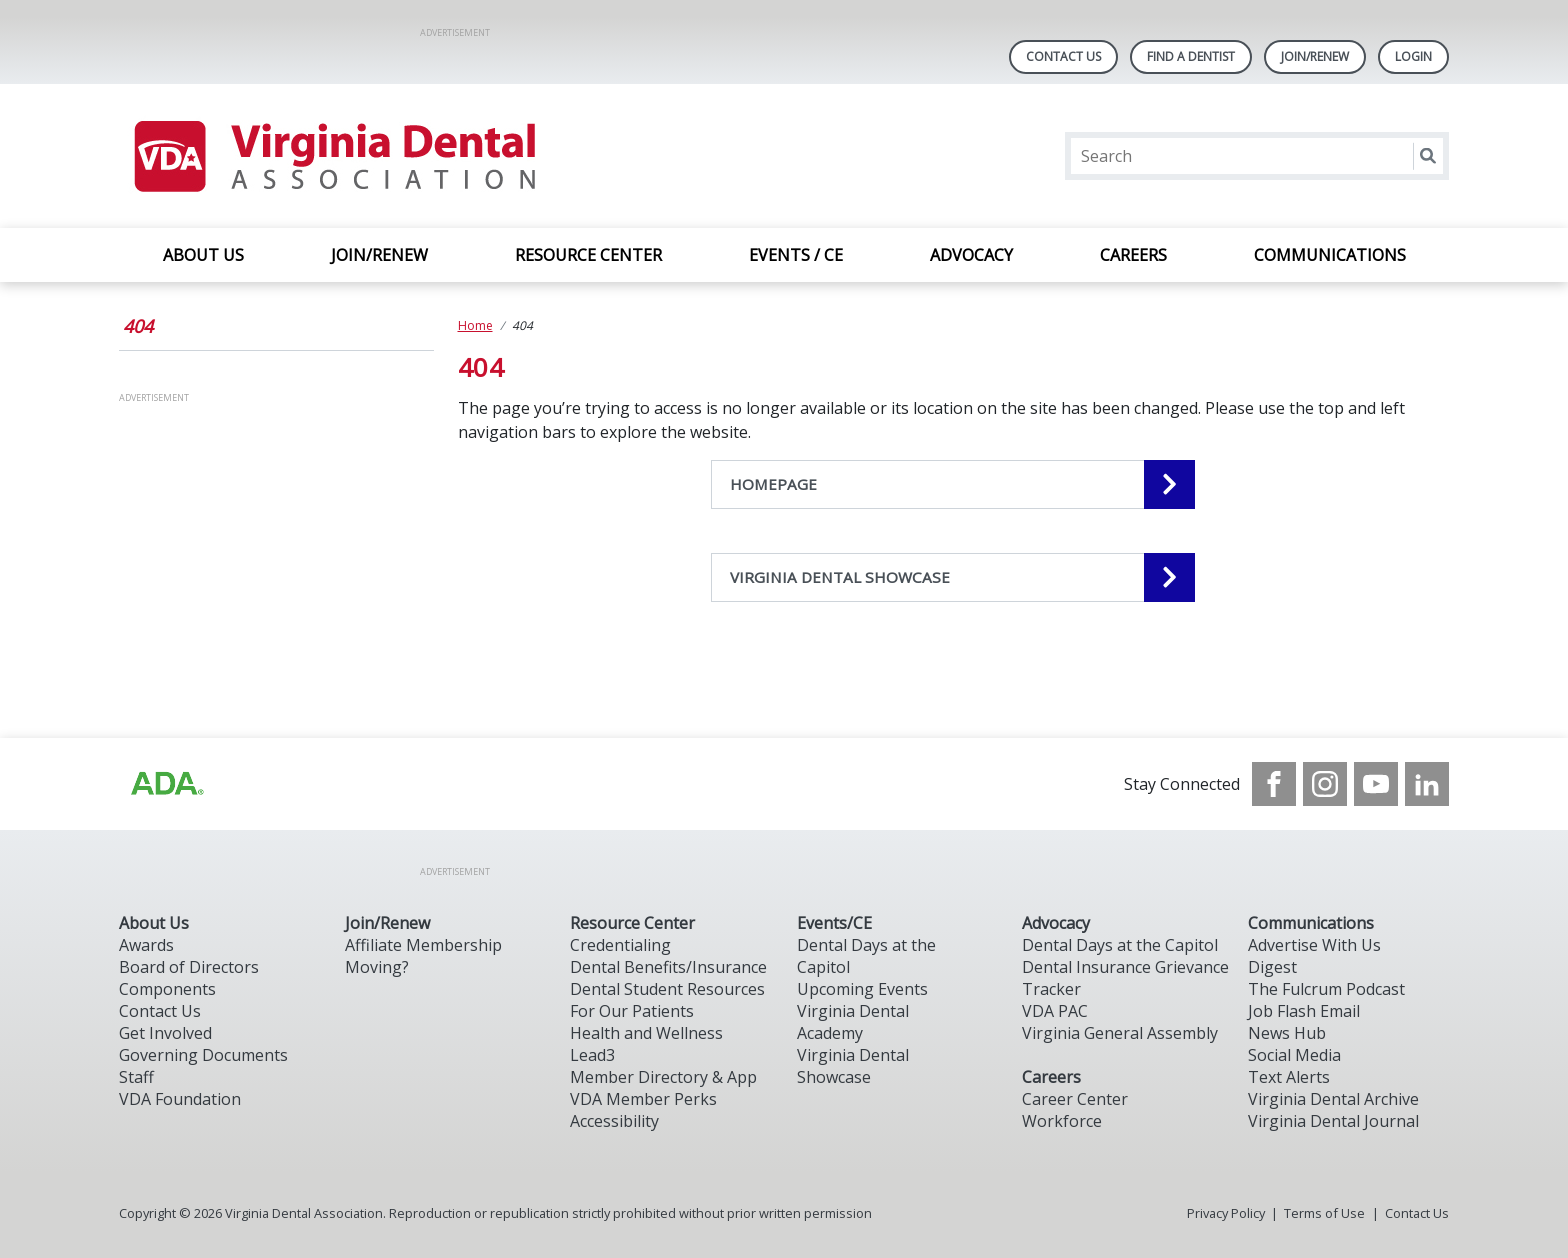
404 (138, 326)
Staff (136, 1077)
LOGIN (1413, 56)
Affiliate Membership (423, 945)
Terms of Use (1324, 1213)
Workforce (1062, 1121)
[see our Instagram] (1325, 784)
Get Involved (165, 1033)
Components (167, 989)
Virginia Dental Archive (1333, 1099)
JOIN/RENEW (379, 255)
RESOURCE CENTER (588, 255)
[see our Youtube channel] (1376, 784)
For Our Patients (632, 1011)
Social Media (1294, 1055)
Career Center (1075, 1099)
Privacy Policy (1226, 1213)
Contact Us (1063, 56)
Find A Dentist (1191, 56)
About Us (154, 923)
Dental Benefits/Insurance (668, 967)
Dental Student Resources (667, 989)
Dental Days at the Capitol (1120, 945)
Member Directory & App (663, 1077)
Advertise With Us (1314, 945)
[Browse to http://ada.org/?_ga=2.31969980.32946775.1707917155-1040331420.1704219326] (166, 784)
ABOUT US (203, 255)
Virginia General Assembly (1120, 1033)
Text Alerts (1289, 1077)
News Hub (1287, 1033)
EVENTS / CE (796, 255)
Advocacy (1056, 923)
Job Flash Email (1304, 1011)
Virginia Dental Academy (853, 1022)
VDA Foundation (180, 1099)
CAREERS (1133, 255)
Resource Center (632, 923)
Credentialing (620, 945)
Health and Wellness (646, 1033)
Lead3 (592, 1055)
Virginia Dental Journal (1333, 1121)
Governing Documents (203, 1055)
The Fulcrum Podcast (1326, 989)
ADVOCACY (971, 255)
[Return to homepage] (333, 156)
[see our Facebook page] (1274, 784)
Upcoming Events (862, 989)
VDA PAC (1055, 1011)
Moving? (377, 967)
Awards (146, 945)
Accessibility (614, 1121)
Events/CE (834, 923)
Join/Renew (1315, 56)
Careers (1051, 1077)
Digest (1272, 967)
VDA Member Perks (643, 1099)
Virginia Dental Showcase (853, 1066)
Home (475, 325)
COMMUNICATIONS (1330, 255)
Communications (1311, 923)
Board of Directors (189, 967)
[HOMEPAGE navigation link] (953, 484)
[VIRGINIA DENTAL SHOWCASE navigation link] (953, 577)
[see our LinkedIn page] (1427, 784)
